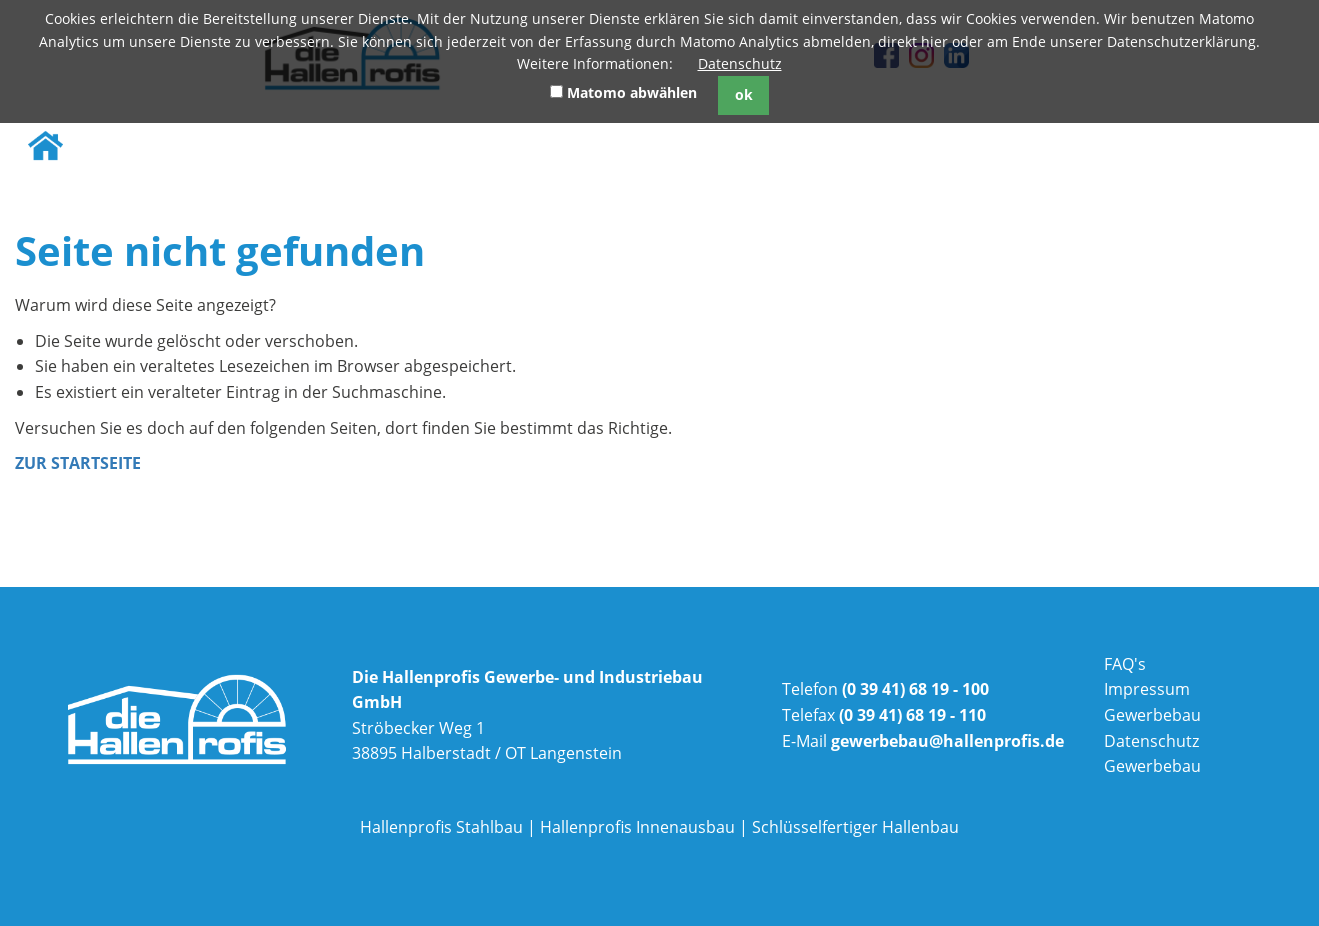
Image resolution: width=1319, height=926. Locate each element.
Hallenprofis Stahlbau (441, 827)
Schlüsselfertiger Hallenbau (855, 827)
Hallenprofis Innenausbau (637, 827)
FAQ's (1125, 664)
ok (744, 94)
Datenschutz (740, 63)
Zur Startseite (78, 463)
